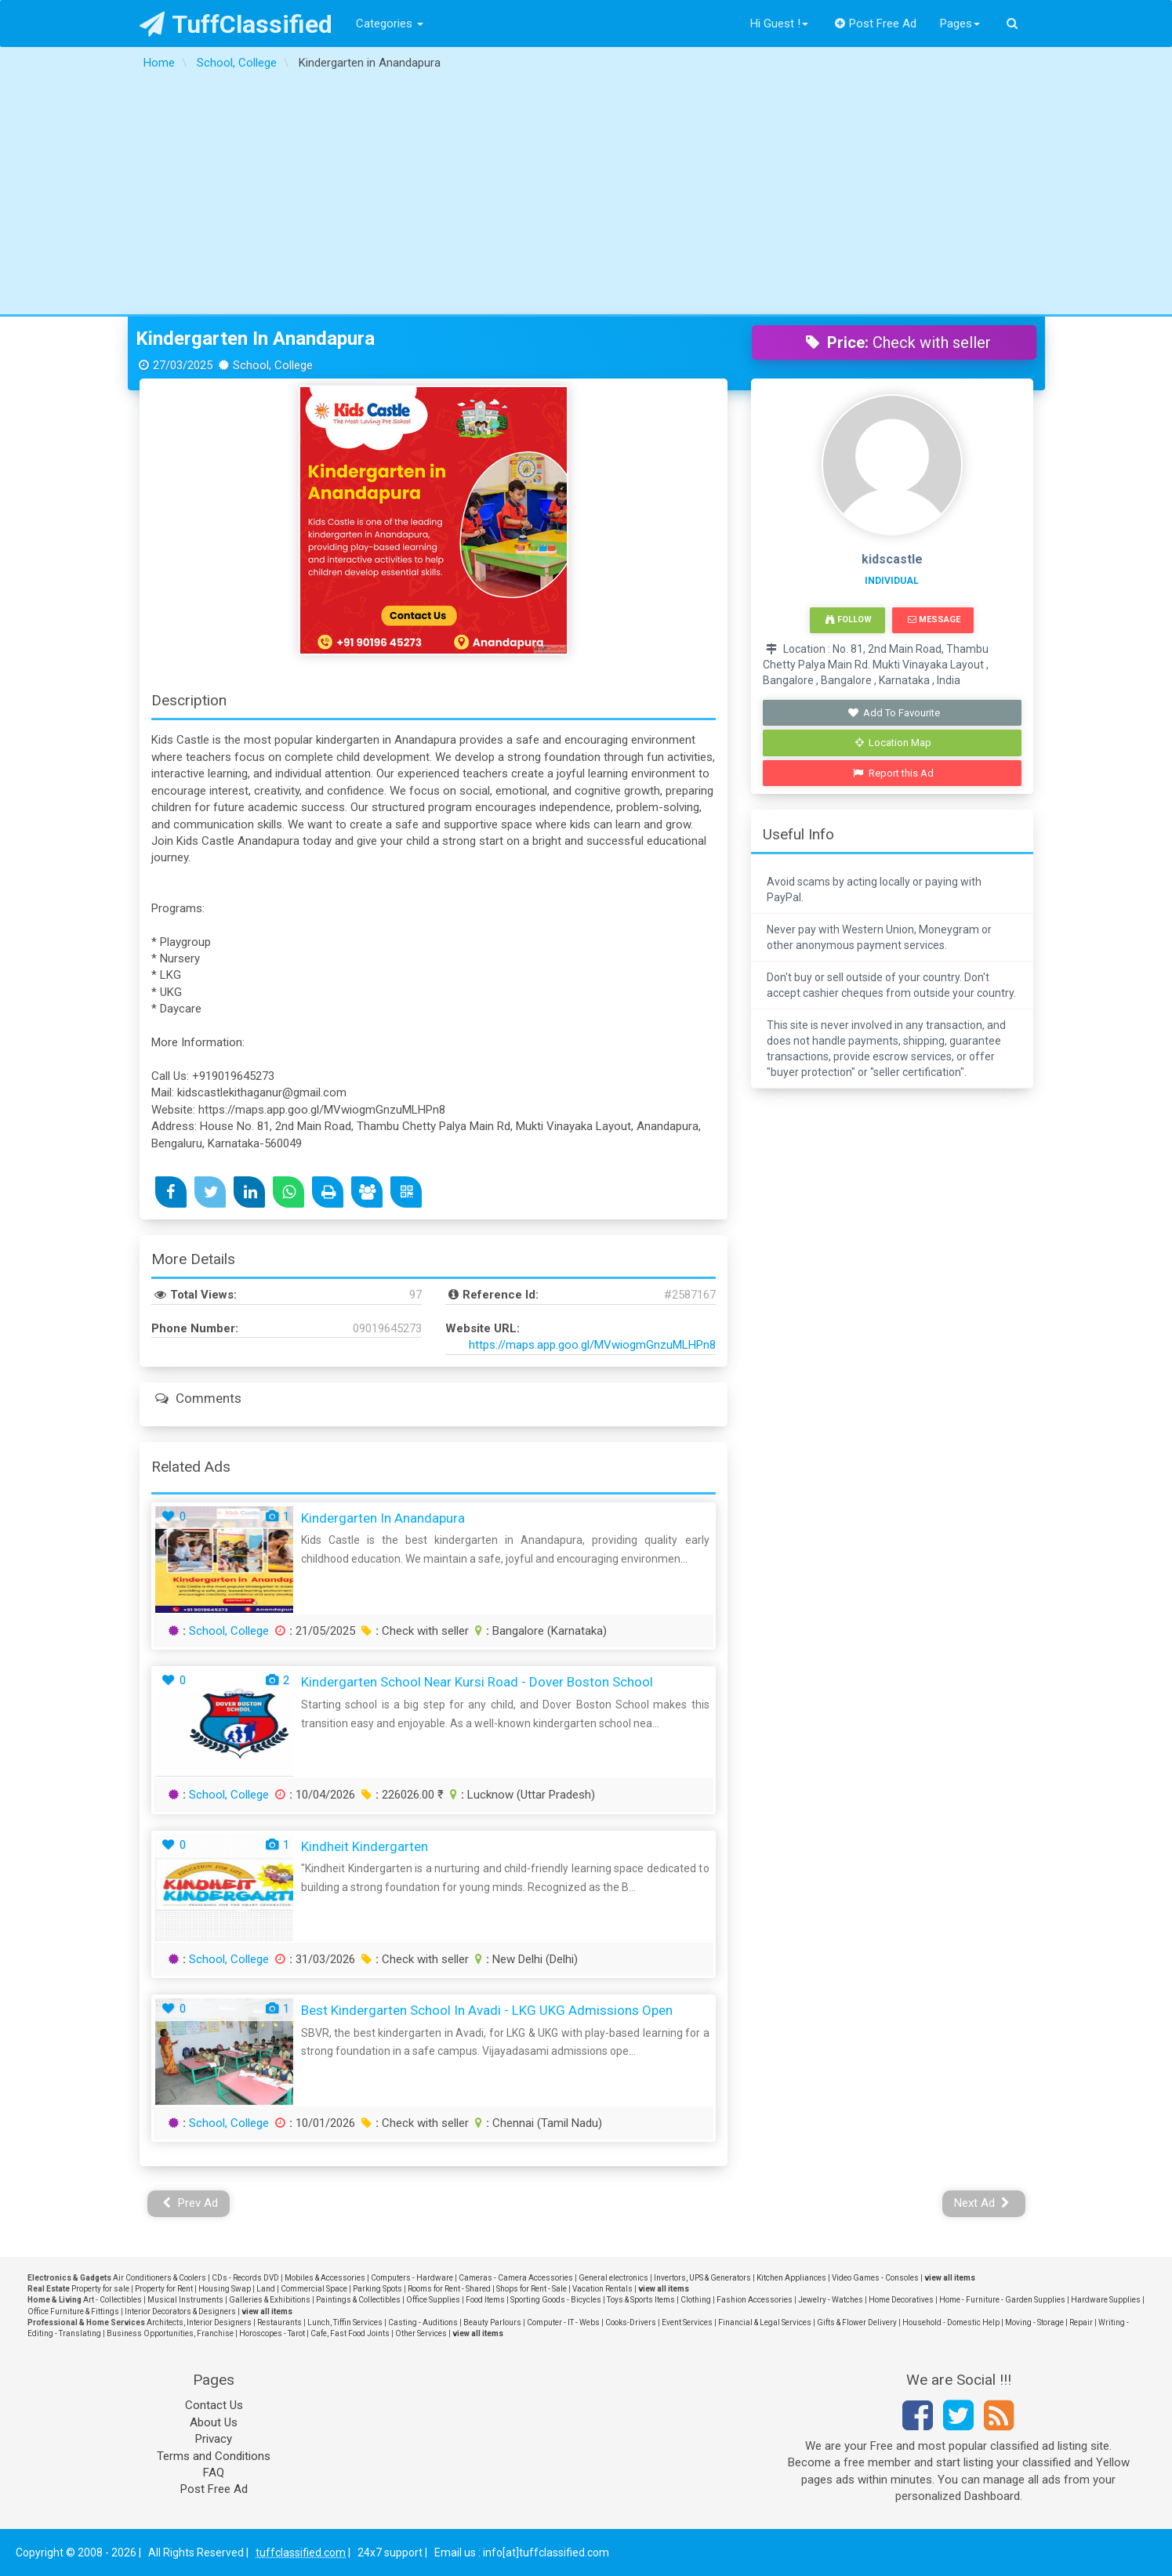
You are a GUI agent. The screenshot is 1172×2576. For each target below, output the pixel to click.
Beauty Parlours (492, 2322)
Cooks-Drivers (630, 2322)
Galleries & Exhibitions (269, 2299)
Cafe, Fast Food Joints (350, 2333)
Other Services (421, 2333)
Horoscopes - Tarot (272, 2333)
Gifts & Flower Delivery (857, 2322)
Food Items (485, 2299)
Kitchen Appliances (791, 2277)
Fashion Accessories (755, 2299)
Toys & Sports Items (641, 2299)
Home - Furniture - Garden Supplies (1002, 2299)
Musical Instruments (185, 2299)
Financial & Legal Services (764, 2322)
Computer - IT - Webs (563, 2322)
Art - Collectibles (112, 2299)
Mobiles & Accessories (325, 2277)
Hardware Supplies (1106, 2299)
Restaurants (279, 2322)
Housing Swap (224, 2288)
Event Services (687, 2322)
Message (934, 619)
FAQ (213, 2472)
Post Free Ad (875, 23)
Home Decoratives (901, 2299)
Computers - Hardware (412, 2277)
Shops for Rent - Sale (531, 2288)
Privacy (213, 2439)
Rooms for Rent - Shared (449, 2288)
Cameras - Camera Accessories (516, 2277)
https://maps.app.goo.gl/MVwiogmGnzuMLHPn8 (592, 1345)
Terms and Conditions (213, 2456)
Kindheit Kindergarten (364, 1846)
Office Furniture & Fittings (73, 2311)
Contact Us (214, 2405)
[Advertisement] (586, 196)
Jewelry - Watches (830, 2299)
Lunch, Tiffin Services (345, 2322)
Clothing (695, 2299)
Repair (1081, 2322)
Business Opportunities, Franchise (170, 2333)
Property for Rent (164, 2288)
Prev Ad (190, 2203)
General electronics (613, 2277)
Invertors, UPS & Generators (702, 2277)
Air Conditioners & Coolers (159, 2277)
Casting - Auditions (423, 2322)
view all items (949, 2277)
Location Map (893, 742)
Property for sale (100, 2288)
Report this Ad (893, 773)
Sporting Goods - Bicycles (555, 2299)
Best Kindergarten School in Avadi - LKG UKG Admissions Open (487, 2010)
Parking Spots (377, 2288)
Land (265, 2288)
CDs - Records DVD (245, 2277)
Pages (960, 23)
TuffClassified (236, 24)
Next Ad (982, 2203)
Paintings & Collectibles (358, 2299)
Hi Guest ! (779, 23)
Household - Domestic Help (951, 2322)
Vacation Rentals (602, 2288)
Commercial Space (314, 2288)
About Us (214, 2422)
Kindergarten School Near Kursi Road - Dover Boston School (477, 1682)
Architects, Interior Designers (199, 2322)
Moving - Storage (1034, 2322)
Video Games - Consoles (875, 2277)
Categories (389, 23)
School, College (229, 1631)
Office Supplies (433, 2299)
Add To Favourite (893, 713)
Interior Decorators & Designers (180, 2311)
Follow (848, 619)
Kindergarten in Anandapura (255, 338)
